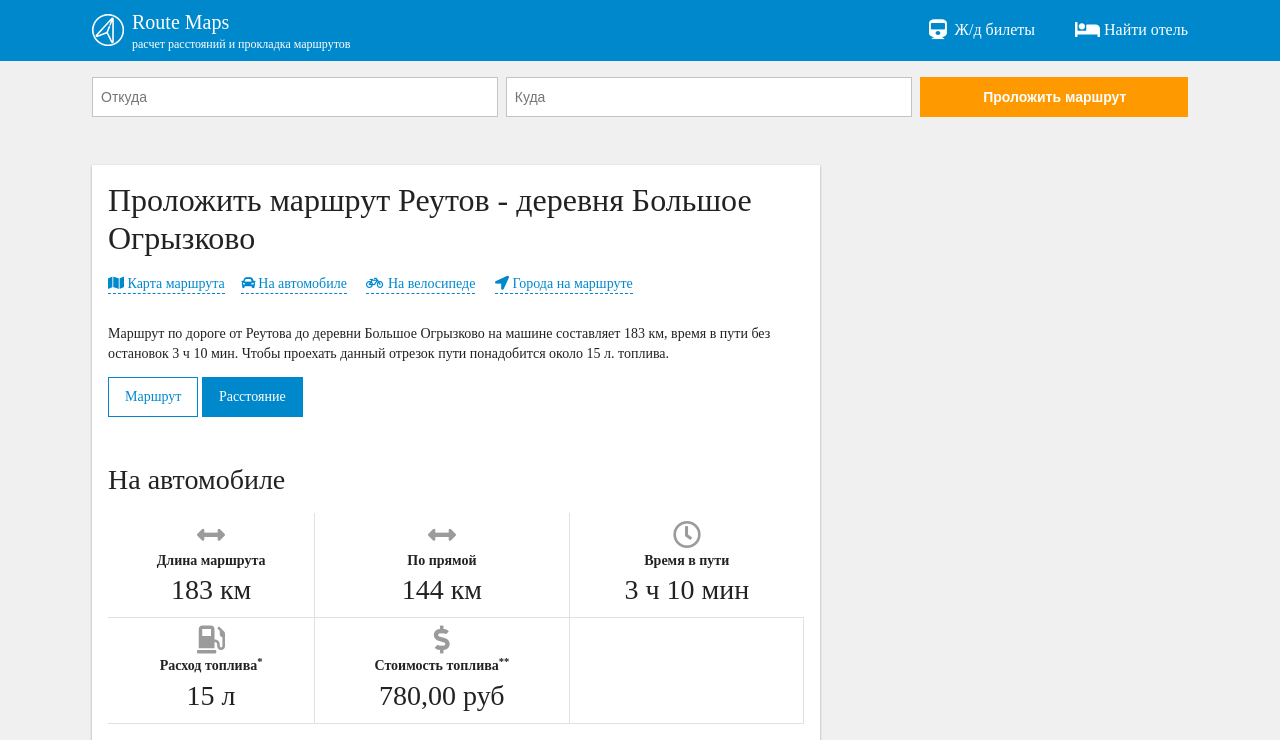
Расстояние (252, 396)
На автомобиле (294, 283)
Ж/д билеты (980, 30)
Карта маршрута (166, 283)
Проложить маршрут (1054, 97)
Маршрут (153, 396)
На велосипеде (420, 283)
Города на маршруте (564, 283)
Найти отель (1131, 30)
